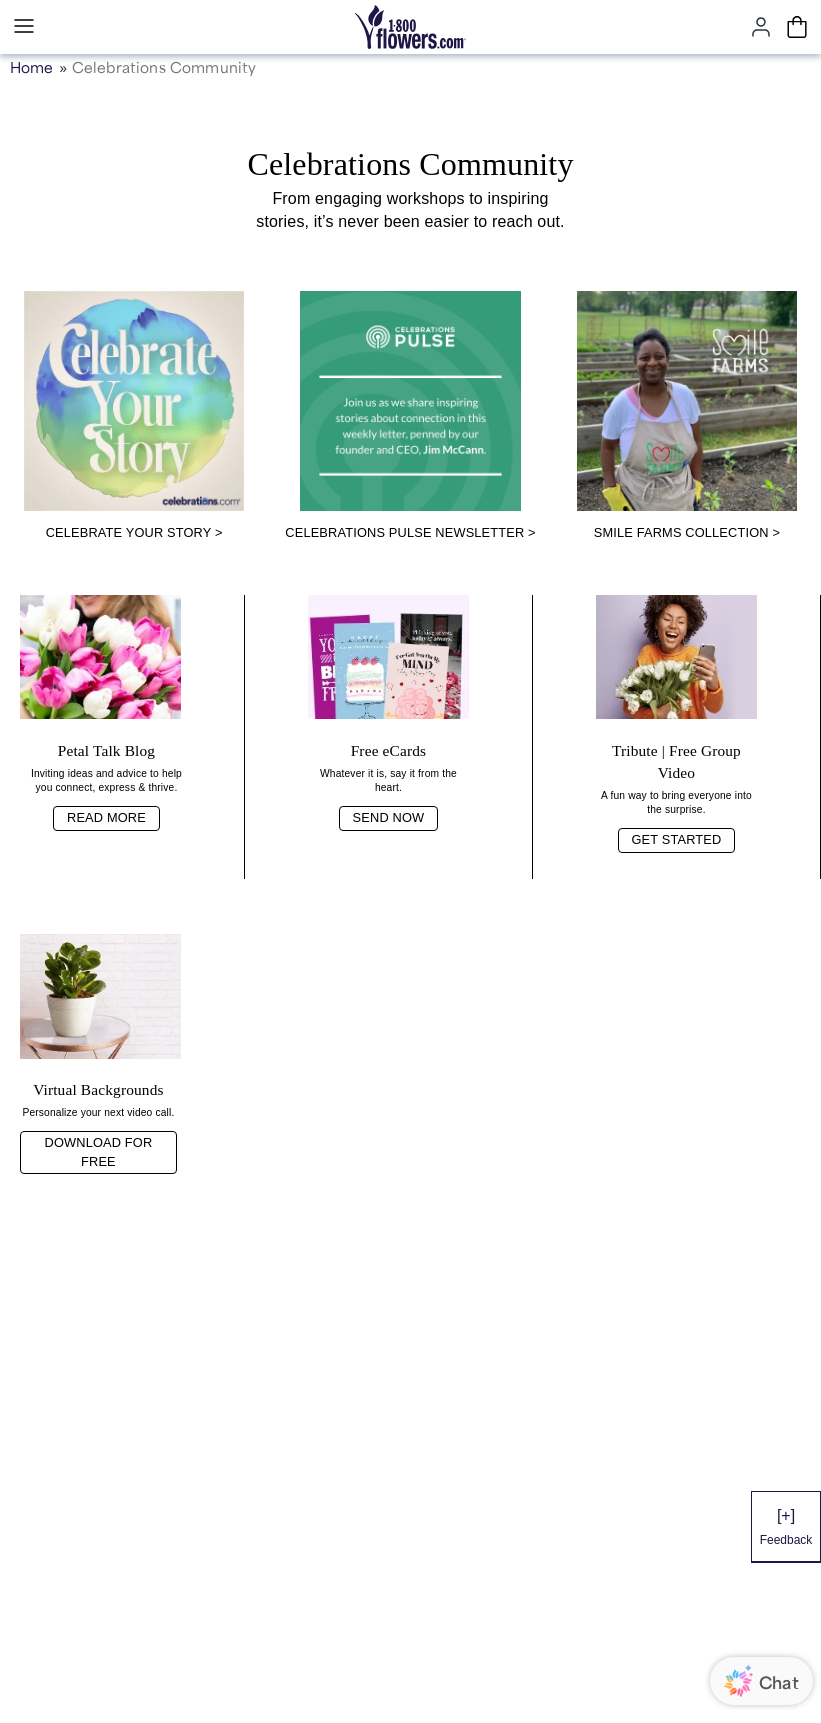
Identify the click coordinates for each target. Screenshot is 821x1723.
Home (32, 65)
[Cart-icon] (797, 27)
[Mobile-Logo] (410, 27)
